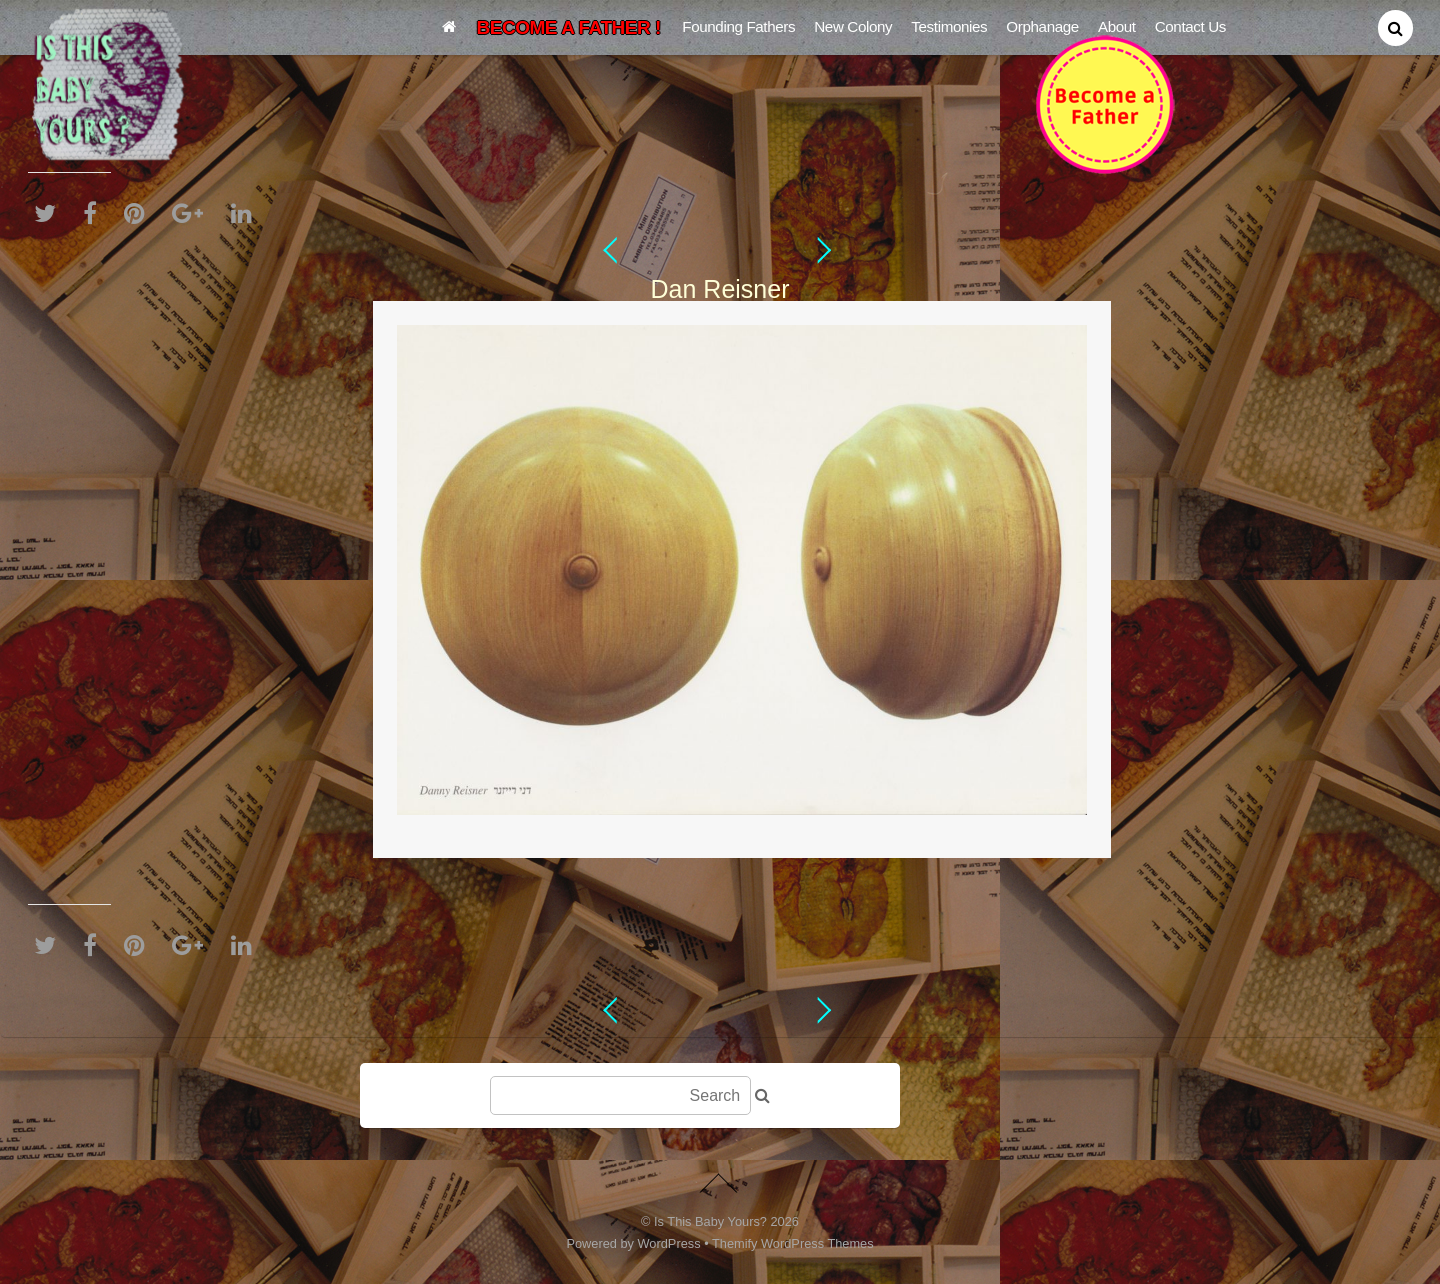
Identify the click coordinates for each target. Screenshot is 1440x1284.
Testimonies (949, 26)
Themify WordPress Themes (793, 1243)
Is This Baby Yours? (710, 1221)
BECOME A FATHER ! (569, 27)
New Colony (853, 26)
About (1117, 26)
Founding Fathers (738, 26)
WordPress (669, 1243)
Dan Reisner (720, 289)
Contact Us (1190, 26)
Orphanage (1042, 26)
